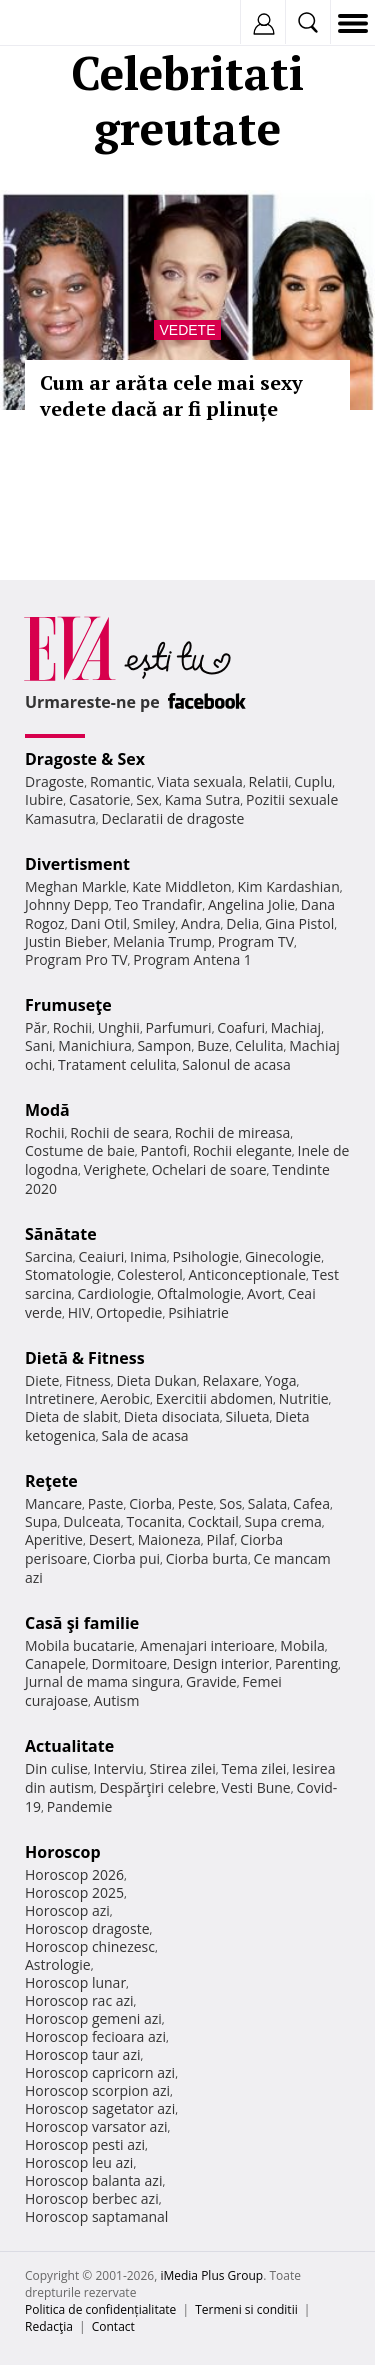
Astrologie (58, 1964)
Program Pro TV (76, 959)
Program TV (256, 941)
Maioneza (169, 1539)
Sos (230, 1503)
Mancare (53, 1503)
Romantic (121, 781)
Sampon (164, 1045)
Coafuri (241, 1027)
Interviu (119, 1768)
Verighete (115, 1169)
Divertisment (77, 864)
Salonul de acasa (236, 1064)
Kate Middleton (182, 886)
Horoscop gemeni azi (93, 2018)
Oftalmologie (199, 1293)
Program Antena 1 (192, 959)
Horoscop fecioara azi (95, 2036)
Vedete (187, 330)
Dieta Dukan (156, 1380)
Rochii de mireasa (232, 1132)
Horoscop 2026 (74, 1874)
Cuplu (313, 781)
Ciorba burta (207, 1558)
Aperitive (54, 1539)
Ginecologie (283, 1256)
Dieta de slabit (71, 1416)
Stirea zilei (182, 1768)
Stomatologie (68, 1274)
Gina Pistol (299, 923)
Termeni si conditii (246, 2309)
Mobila (302, 1645)
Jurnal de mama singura (102, 1681)
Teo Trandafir (158, 904)
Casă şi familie (82, 1623)
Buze (213, 1045)
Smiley (154, 923)
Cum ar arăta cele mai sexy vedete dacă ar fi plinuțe (171, 395)
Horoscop (63, 1852)
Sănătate (61, 1234)
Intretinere (60, 1398)
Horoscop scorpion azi (97, 2090)
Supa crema (283, 1521)
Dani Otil (98, 923)
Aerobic (125, 1398)
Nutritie (304, 1398)
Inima (148, 1256)
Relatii (269, 781)
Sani (39, 1045)
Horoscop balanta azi (93, 2180)
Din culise (56, 1768)
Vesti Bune (256, 1787)
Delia (242, 923)
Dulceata (91, 1521)
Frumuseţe (68, 1005)
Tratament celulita (117, 1064)
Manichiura (94, 1045)
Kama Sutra (202, 799)
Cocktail (213, 1521)
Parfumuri (179, 1027)
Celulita (259, 1045)
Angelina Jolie (251, 904)
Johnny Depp (67, 904)
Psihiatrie (198, 1312)
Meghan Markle (76, 886)
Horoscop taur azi (82, 2054)
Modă (47, 1110)
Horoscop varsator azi (96, 2126)
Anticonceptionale (247, 1274)
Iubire (44, 799)
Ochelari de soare (209, 1169)
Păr (36, 1027)
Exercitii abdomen (214, 1398)
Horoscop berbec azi (92, 2198)
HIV (79, 1312)
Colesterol (150, 1274)
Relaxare (231, 1380)
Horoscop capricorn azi (100, 2072)
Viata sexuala (200, 781)
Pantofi (163, 1150)
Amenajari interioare (207, 1645)
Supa (41, 1521)
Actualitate (69, 1746)
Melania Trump (162, 941)
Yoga (281, 1380)
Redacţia (49, 2326)
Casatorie (100, 799)
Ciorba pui (126, 1558)
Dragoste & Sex (85, 759)
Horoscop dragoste (87, 1928)
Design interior (221, 1663)
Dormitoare (130, 1663)
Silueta (248, 1416)
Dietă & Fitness (85, 1358)
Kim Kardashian (288, 886)
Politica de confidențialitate (100, 2309)
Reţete (51, 1481)
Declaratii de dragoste (173, 818)
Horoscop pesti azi (85, 2144)
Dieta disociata (172, 1416)
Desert (110, 1539)
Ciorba (150, 1503)
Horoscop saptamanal (96, 2216)
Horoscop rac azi (79, 2000)
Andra (201, 923)
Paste (106, 1503)
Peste (196, 1503)
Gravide (211, 1681)
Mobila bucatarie (80, 1645)
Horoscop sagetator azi (100, 2108)
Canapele (55, 1663)
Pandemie (80, 1806)
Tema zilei (253, 1768)
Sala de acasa (144, 1435)
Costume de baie (80, 1150)
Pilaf (220, 1539)
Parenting (306, 1663)
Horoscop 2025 (74, 1892)
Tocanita (154, 1521)
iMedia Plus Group (211, 2275)
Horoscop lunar (75, 1982)
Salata (268, 1503)
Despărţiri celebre (158, 1787)
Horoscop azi (67, 1910)
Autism (117, 1700)
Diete (42, 1380)
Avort (264, 1293)
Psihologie (206, 1256)
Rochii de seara (119, 1132)
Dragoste (54, 781)
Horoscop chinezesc (90, 1946)
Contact (113, 2326)
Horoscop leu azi (79, 2162)
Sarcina (49, 1256)
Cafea (311, 1503)
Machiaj (296, 1027)
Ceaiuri (102, 1256)
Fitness (88, 1380)
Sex (147, 799)
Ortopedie (129, 1312)
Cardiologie (115, 1293)
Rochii (72, 1027)
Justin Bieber (66, 941)
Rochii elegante (242, 1150)
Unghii (119, 1027)
